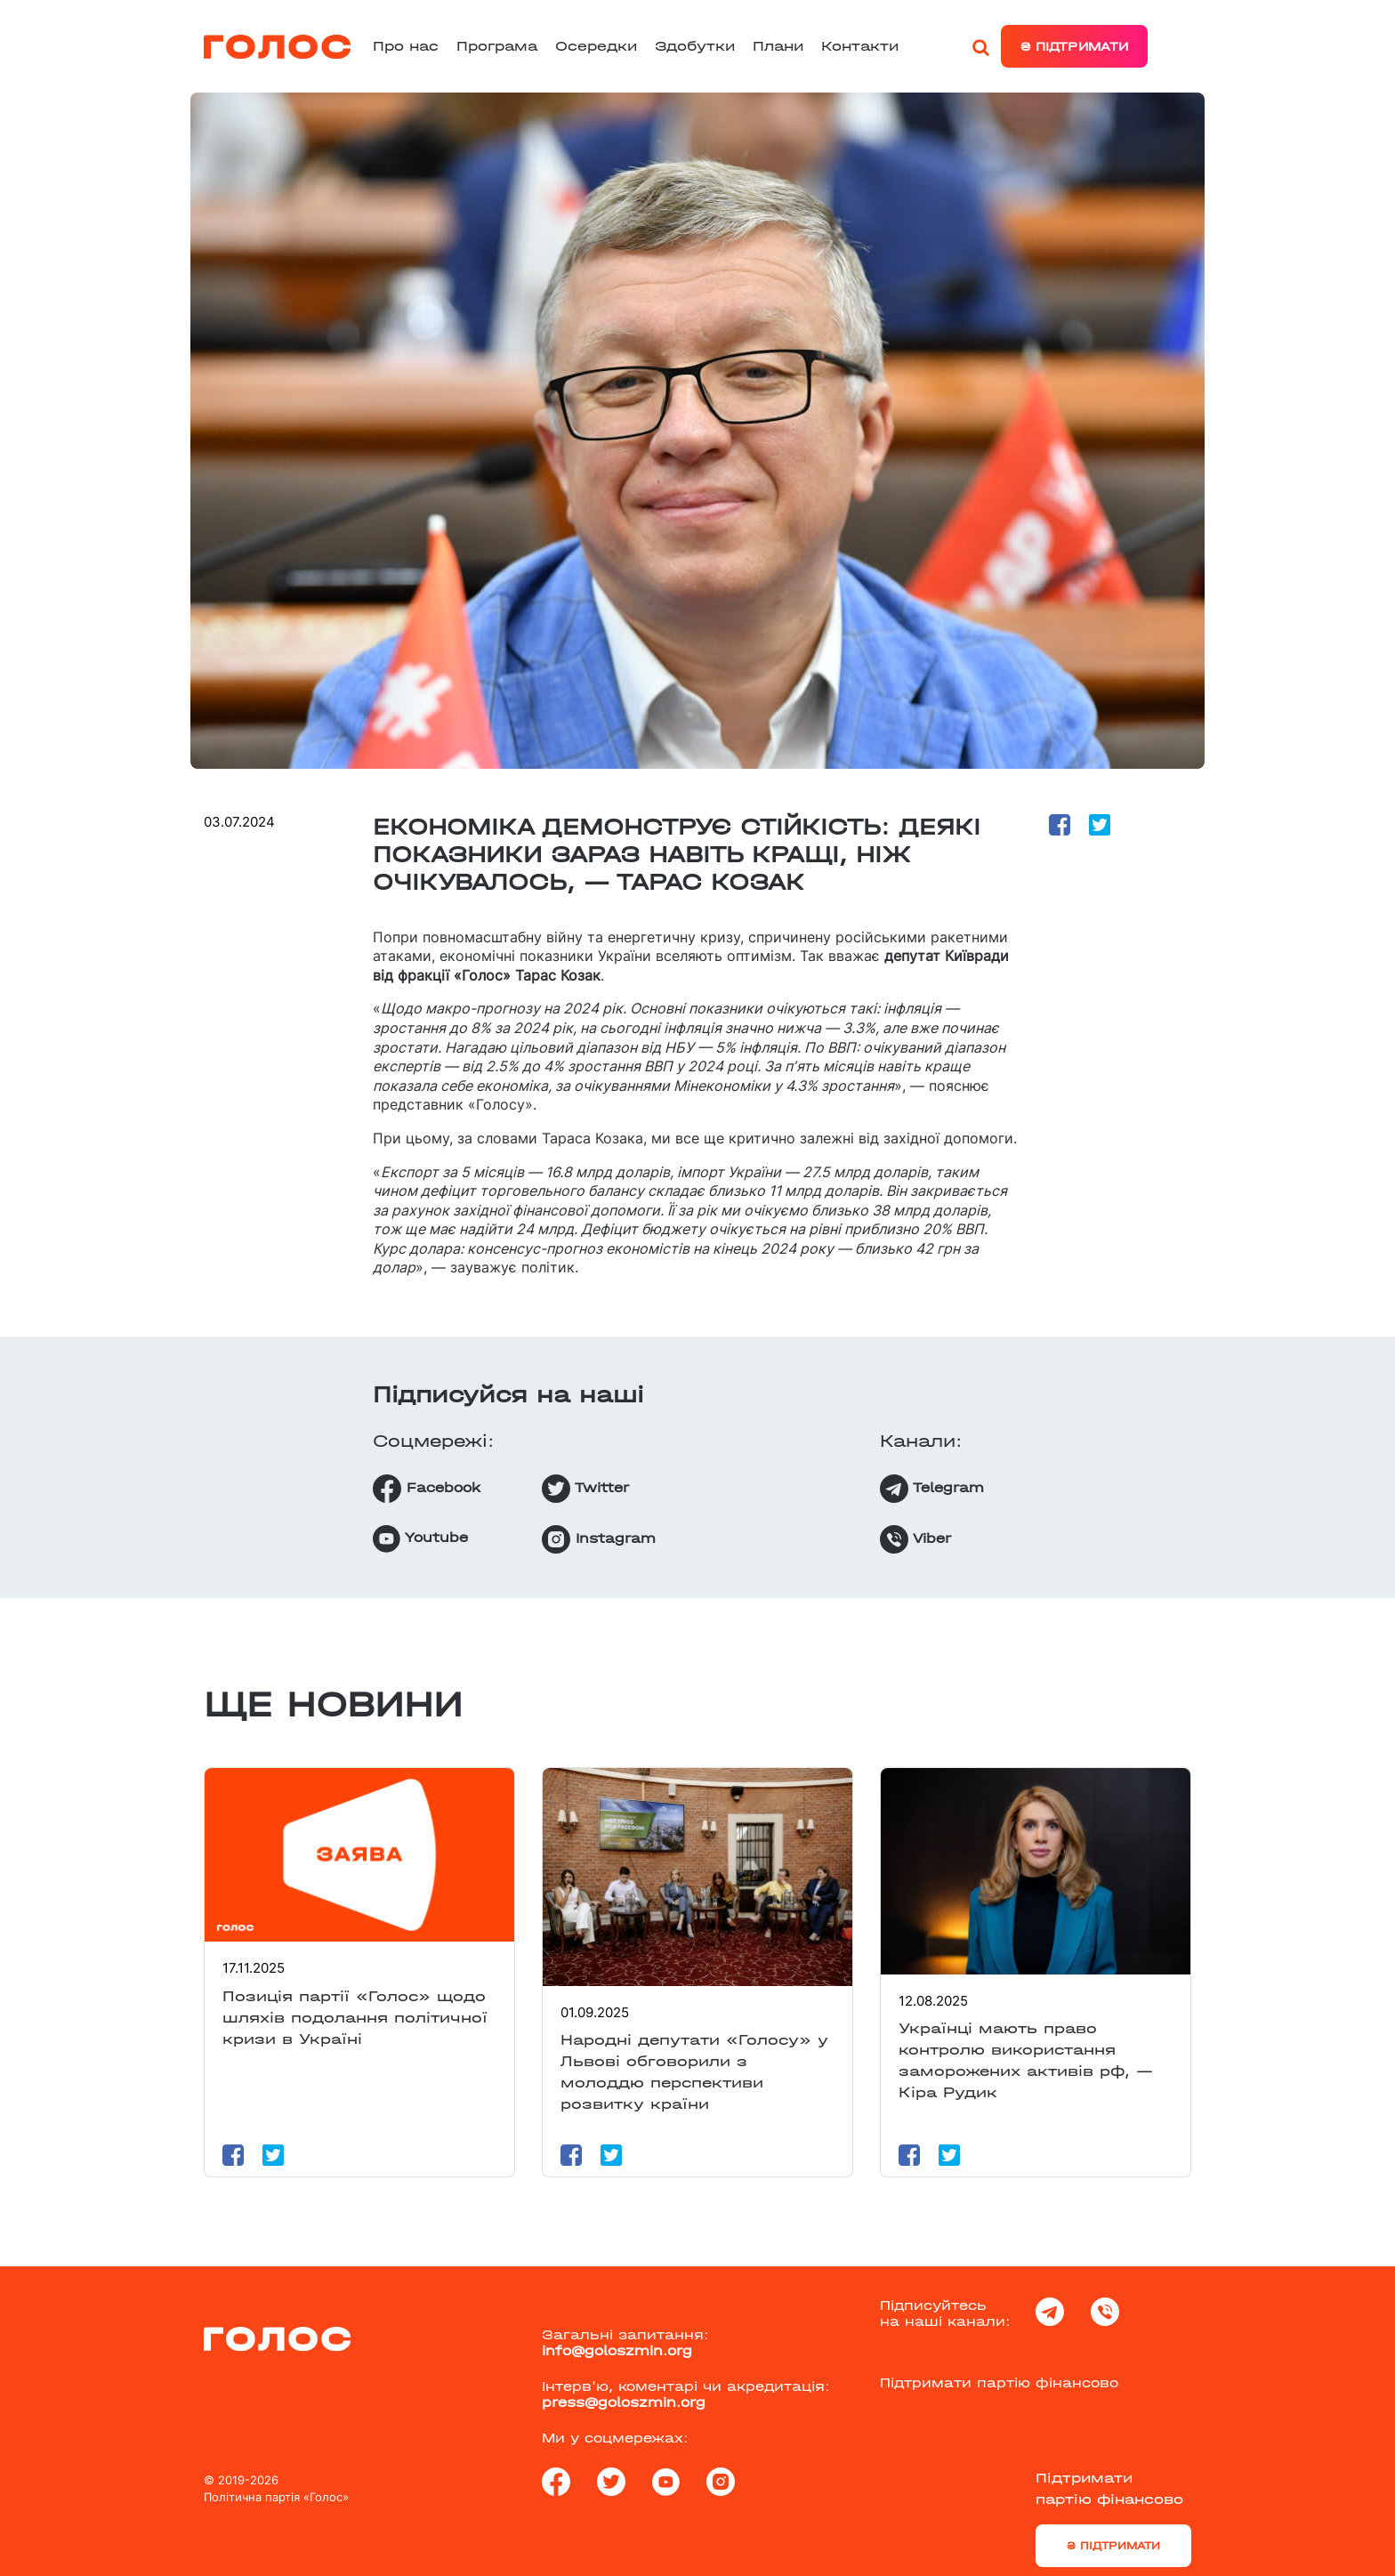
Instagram (599, 1539)
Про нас (406, 45)
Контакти (860, 45)
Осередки (596, 45)
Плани (778, 45)
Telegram (932, 1488)
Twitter (585, 1488)
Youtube (420, 1539)
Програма (496, 45)
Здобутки (695, 45)
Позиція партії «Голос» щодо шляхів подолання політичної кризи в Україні (355, 2017)
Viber (915, 1539)
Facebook (426, 1488)
